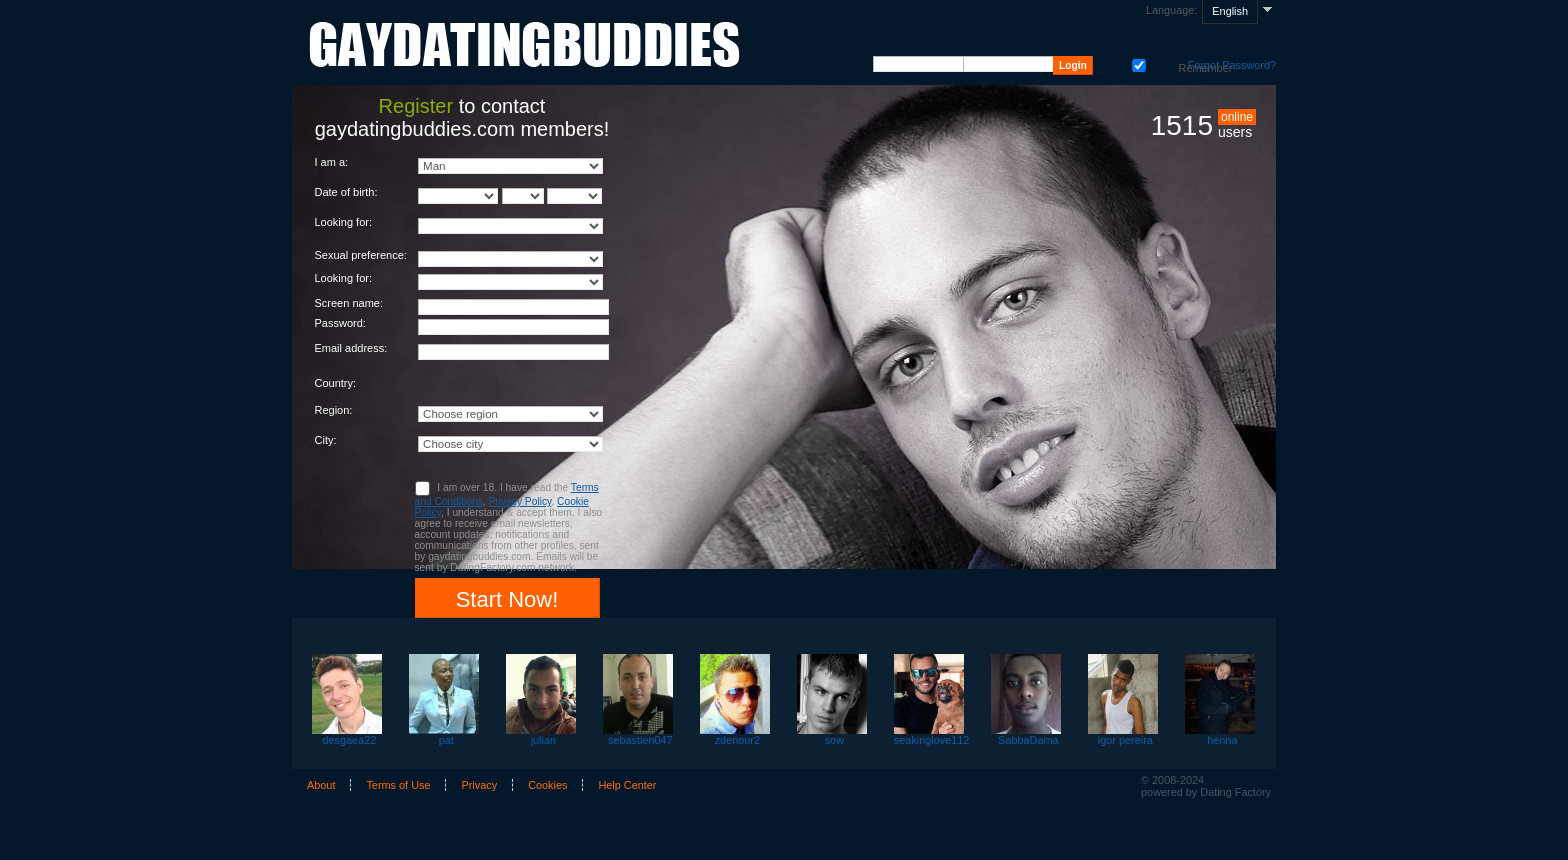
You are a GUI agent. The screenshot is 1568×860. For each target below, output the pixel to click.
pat (446, 740)
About (321, 785)
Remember (1137, 63)
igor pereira (1125, 740)
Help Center (627, 785)
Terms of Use (398, 785)
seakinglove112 (931, 740)
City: (326, 440)
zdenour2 (737, 740)
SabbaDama (1028, 740)
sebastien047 (640, 740)
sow (834, 740)
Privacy (479, 785)
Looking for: (343, 222)
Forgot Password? (1232, 65)
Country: (336, 383)
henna (1222, 740)
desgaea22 (349, 740)
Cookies (547, 785)
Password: (340, 323)
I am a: (332, 162)
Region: (334, 410)
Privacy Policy (519, 501)
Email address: (351, 348)
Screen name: (349, 303)
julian (543, 740)
